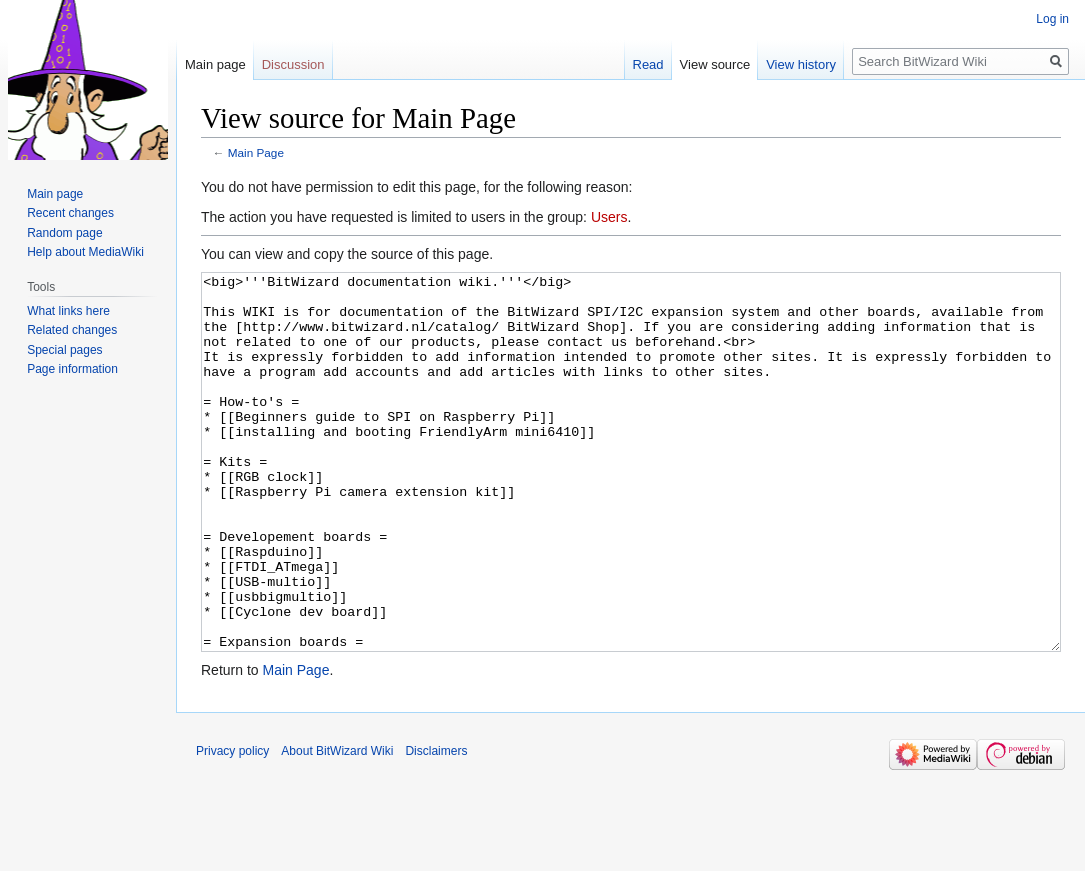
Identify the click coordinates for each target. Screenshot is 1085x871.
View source (715, 64)
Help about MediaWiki (85, 252)
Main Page (256, 152)
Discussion (293, 64)
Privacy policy (232, 826)
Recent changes (70, 213)
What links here (68, 311)
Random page (64, 233)
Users (609, 217)
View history (801, 64)
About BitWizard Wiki (337, 826)
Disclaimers (436, 826)
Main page (215, 64)
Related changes (72, 330)
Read (648, 64)
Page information (72, 369)
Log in (1052, 19)
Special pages (64, 350)
